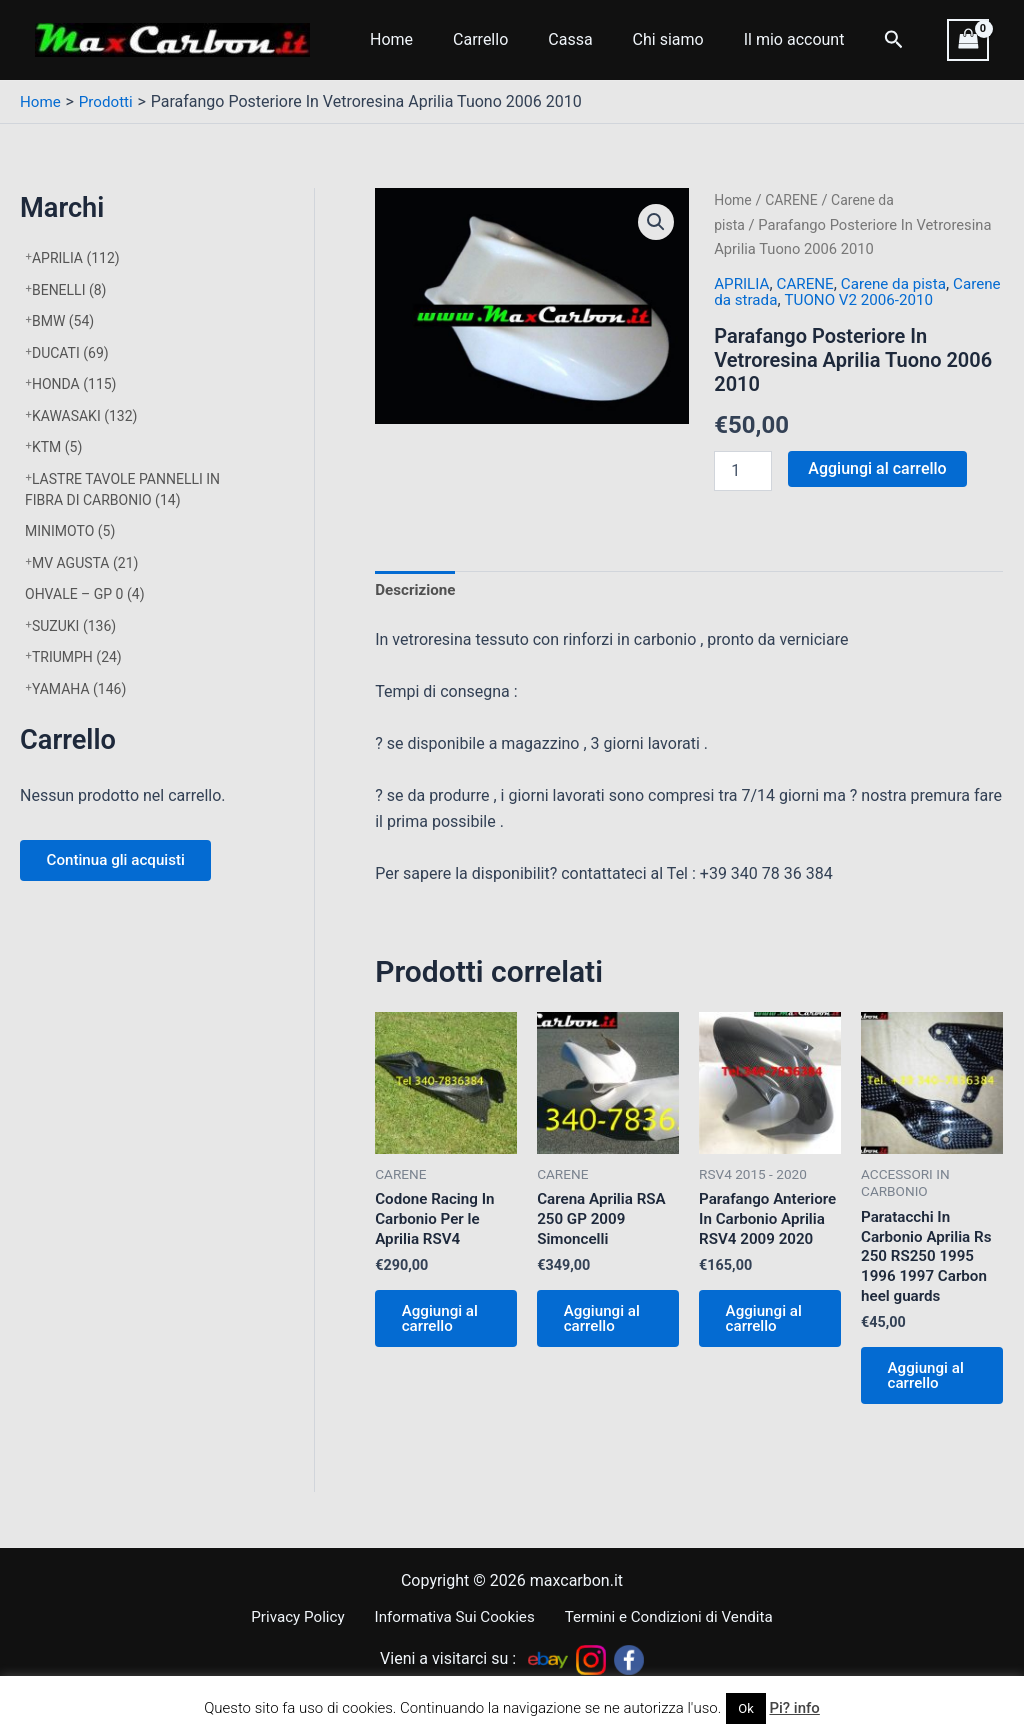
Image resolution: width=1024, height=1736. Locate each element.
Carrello (468, 39)
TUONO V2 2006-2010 (920, 299)
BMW (63, 321)
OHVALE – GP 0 (85, 594)
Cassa (550, 39)
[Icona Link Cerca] (854, 40)
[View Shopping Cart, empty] (968, 39)
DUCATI (70, 353)
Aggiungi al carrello (877, 467)
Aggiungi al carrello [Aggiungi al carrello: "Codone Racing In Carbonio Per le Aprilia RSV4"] (445, 1327)
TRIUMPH (77, 657)
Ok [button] (746, 1708)
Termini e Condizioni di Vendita (662, 1616)
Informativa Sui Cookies (451, 1616)
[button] (655, 222)
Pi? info (794, 1708)
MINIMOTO (70, 531)
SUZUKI (74, 626)
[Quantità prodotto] (743, 470)
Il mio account (758, 39)
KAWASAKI (85, 416)
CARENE (794, 200)
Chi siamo (640, 39)
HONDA (74, 384)
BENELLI (69, 290)
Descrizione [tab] (417, 590)
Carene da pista (902, 283)
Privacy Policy (301, 1616)
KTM (57, 447)
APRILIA (76, 258)
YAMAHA (79, 689)
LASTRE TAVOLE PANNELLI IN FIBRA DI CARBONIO (122, 489)
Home (387, 39)
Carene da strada (774, 299)
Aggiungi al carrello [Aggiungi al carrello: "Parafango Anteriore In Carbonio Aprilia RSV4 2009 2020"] (769, 1348)
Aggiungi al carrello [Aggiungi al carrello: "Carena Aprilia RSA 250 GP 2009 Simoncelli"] (607, 1327)
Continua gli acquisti (123, 862)
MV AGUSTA (85, 563)
